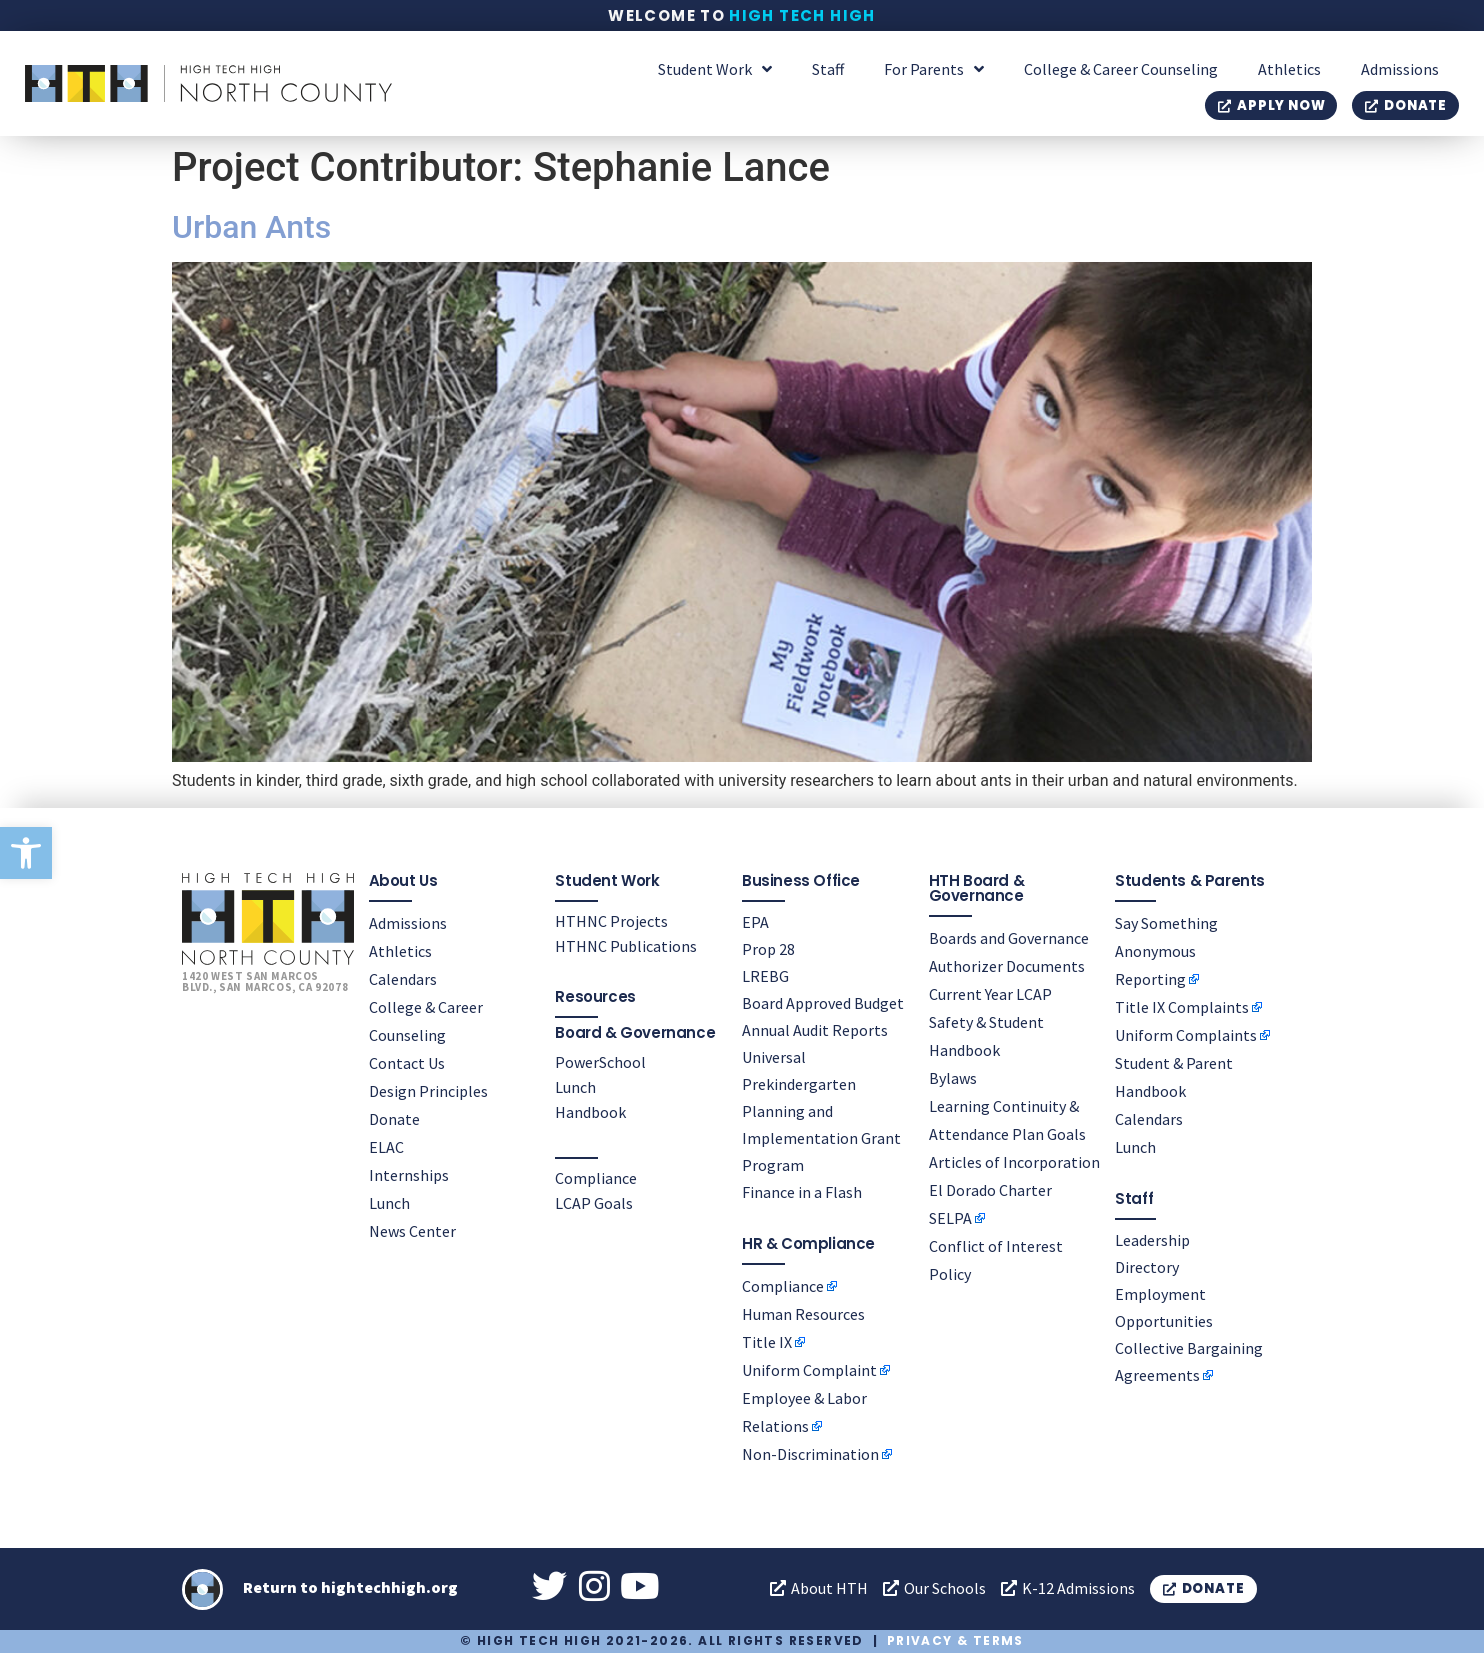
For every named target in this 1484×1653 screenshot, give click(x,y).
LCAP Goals (594, 1203)
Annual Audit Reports (815, 1030)
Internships (409, 1175)
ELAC (386, 1147)
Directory (1147, 1267)
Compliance (596, 1178)
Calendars (403, 979)
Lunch (389, 1203)
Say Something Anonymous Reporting (1166, 951)
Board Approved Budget (823, 1003)
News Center (412, 1231)
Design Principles (428, 1091)
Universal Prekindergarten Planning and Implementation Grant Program (821, 1111)
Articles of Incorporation (1014, 1162)
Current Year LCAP (990, 994)
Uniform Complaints (1186, 1035)
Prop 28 (768, 949)
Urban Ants (251, 227)
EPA (755, 922)
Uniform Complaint (809, 1370)
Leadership (1152, 1240)
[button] (26, 853)
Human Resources (803, 1314)
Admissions (1400, 69)
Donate (394, 1119)
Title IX (767, 1342)
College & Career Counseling (1121, 69)
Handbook (590, 1112)
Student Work (715, 69)
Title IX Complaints (1182, 1007)
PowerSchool (600, 1062)
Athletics (1289, 69)
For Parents (934, 69)
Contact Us (407, 1063)
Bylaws (953, 1078)
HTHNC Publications (626, 946)
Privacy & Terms (955, 1640)
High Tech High (802, 15)
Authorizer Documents (1007, 966)
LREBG (765, 976)
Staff (828, 69)
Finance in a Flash (802, 1192)
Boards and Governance (1009, 938)
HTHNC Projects (611, 921)
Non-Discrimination (810, 1454)
